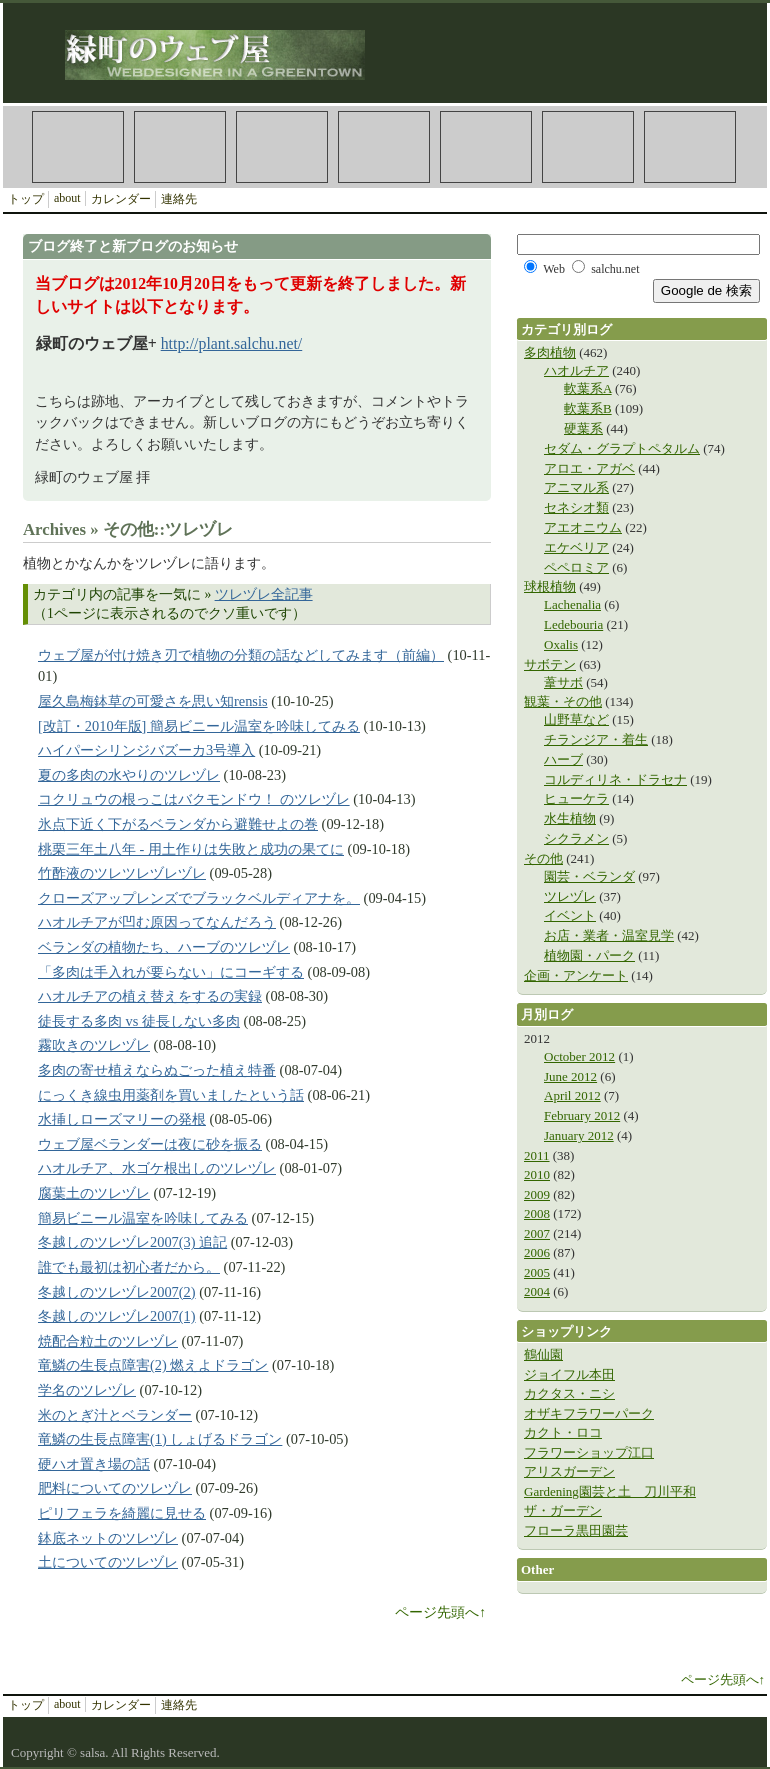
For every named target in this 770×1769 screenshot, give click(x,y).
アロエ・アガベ (589, 468)
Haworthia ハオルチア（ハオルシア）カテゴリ (486, 147)
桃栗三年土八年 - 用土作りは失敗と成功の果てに (191, 849)
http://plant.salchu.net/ (232, 343)
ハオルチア (576, 370)
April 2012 (572, 1095)
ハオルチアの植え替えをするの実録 (150, 996)
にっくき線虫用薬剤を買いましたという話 (171, 1095)
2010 (537, 1174)
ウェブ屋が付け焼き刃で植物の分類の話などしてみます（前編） (241, 655)
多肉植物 (550, 352)
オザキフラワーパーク (589, 1413)
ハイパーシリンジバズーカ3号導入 (146, 750)
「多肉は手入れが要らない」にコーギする (171, 972)
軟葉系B (588, 408)
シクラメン (576, 838)
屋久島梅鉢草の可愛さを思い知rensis (153, 701)
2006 (537, 1252)
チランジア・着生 (596, 739)
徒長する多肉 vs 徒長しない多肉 (139, 1021)
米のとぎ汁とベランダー (115, 1415)
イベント (570, 915)
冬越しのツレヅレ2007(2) (117, 1292)
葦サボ (563, 682)
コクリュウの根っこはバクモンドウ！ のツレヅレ (194, 799)
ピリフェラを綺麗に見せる (122, 1513)
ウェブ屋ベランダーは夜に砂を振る (150, 1144)
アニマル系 (576, 487)
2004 (537, 1291)
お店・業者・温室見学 (609, 935)
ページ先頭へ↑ (440, 1612)
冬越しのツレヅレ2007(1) (117, 1316)
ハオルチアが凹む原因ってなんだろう (157, 922)
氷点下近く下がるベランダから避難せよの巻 (178, 824)
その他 (543, 858)
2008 (537, 1213)
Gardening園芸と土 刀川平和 (610, 1491)
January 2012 (579, 1135)
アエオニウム (583, 527)
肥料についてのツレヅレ (115, 1488)
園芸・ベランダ (589, 876)
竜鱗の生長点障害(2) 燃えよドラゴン (153, 1365)
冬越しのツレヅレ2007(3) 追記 (132, 1242)
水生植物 (570, 818)
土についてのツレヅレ (108, 1562)
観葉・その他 (563, 701)
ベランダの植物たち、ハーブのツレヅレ (164, 947)
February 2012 (582, 1115)
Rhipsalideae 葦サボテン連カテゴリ (588, 147)
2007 (537, 1233)
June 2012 (570, 1076)
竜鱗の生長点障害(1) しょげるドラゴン (160, 1439)
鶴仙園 (543, 1354)
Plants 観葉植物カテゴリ (282, 147)
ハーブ (563, 759)
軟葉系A (588, 388)
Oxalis (561, 644)
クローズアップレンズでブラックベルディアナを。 (199, 898)
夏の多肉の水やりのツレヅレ (129, 775)
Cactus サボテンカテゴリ (180, 147)
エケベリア (576, 547)
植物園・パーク (589, 955)
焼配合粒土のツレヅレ (108, 1341)
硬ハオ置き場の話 (94, 1464)
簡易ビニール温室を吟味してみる (143, 1218)
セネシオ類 (576, 507)
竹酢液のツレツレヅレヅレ (122, 873)
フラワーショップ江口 (589, 1452)
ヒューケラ (576, 798)
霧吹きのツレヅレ (94, 1045)
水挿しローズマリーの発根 (122, 1119)
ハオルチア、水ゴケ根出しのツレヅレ (157, 1168)
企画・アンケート (576, 975)
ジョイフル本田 (569, 1374)
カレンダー (121, 199)
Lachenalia (572, 604)
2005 (537, 1272)
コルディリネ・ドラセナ (615, 779)
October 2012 (579, 1056)
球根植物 (550, 586)
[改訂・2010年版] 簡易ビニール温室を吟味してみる (199, 726)
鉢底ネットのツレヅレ (108, 1538)
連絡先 (179, 199)
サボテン (550, 664)
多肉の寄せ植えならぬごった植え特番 (157, 1070)
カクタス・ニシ (569, 1393)
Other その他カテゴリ (384, 147)
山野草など (576, 719)
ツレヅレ (570, 896)
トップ (26, 199)
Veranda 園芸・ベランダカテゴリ (690, 147)
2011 (537, 1155)
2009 (537, 1194)
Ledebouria (573, 624)
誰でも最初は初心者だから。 (129, 1267)
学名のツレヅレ (87, 1390)
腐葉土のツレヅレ (94, 1193)
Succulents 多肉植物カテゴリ (78, 147)
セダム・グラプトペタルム (622, 448)
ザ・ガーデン (563, 1510)
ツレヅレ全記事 (264, 594)
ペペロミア (576, 567)
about (67, 198)
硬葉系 (583, 428)
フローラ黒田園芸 (576, 1530)
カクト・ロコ (563, 1432)
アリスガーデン (569, 1471)
